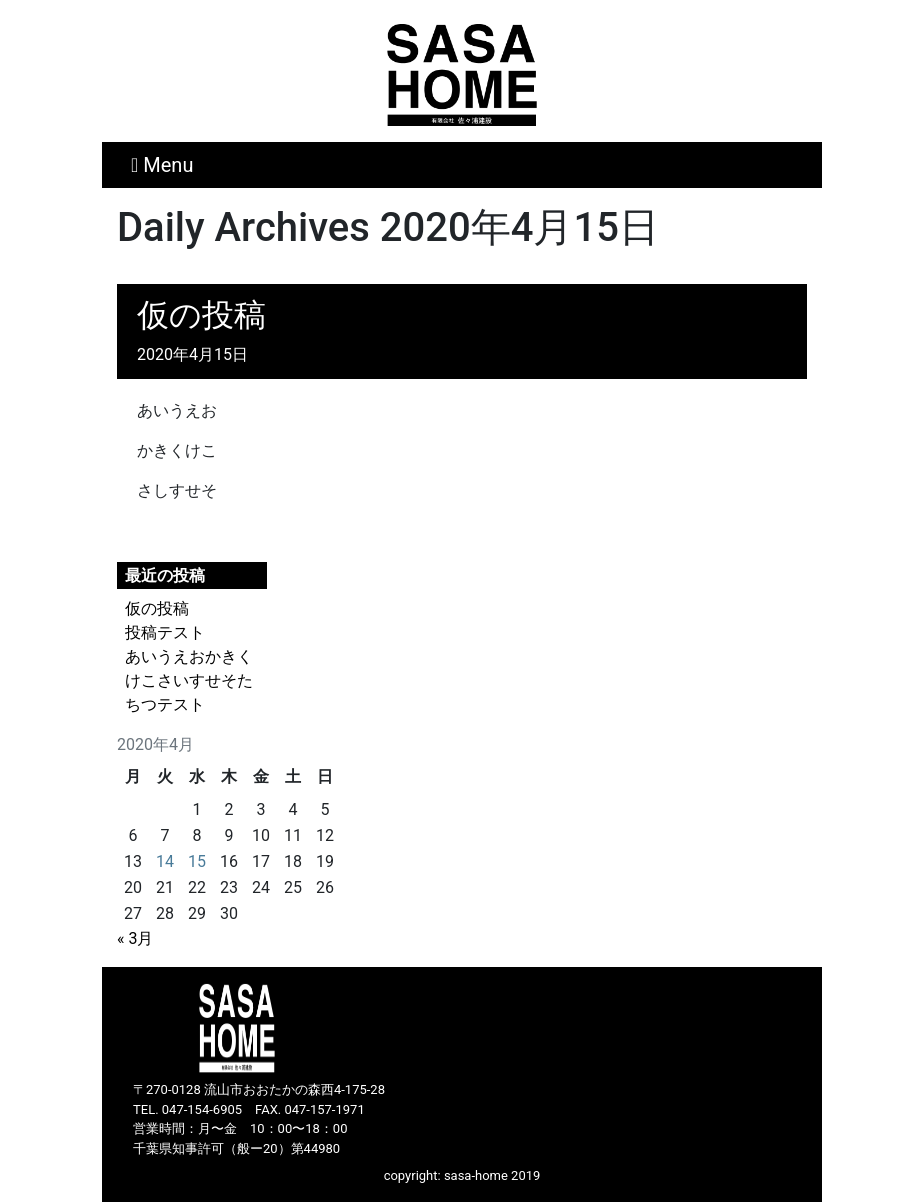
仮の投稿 (201, 315)
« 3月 (135, 938)
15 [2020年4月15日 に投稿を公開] (197, 861)
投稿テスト (165, 632)
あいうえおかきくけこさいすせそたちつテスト (189, 680)
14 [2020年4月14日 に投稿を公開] (165, 861)
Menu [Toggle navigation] (162, 165)
